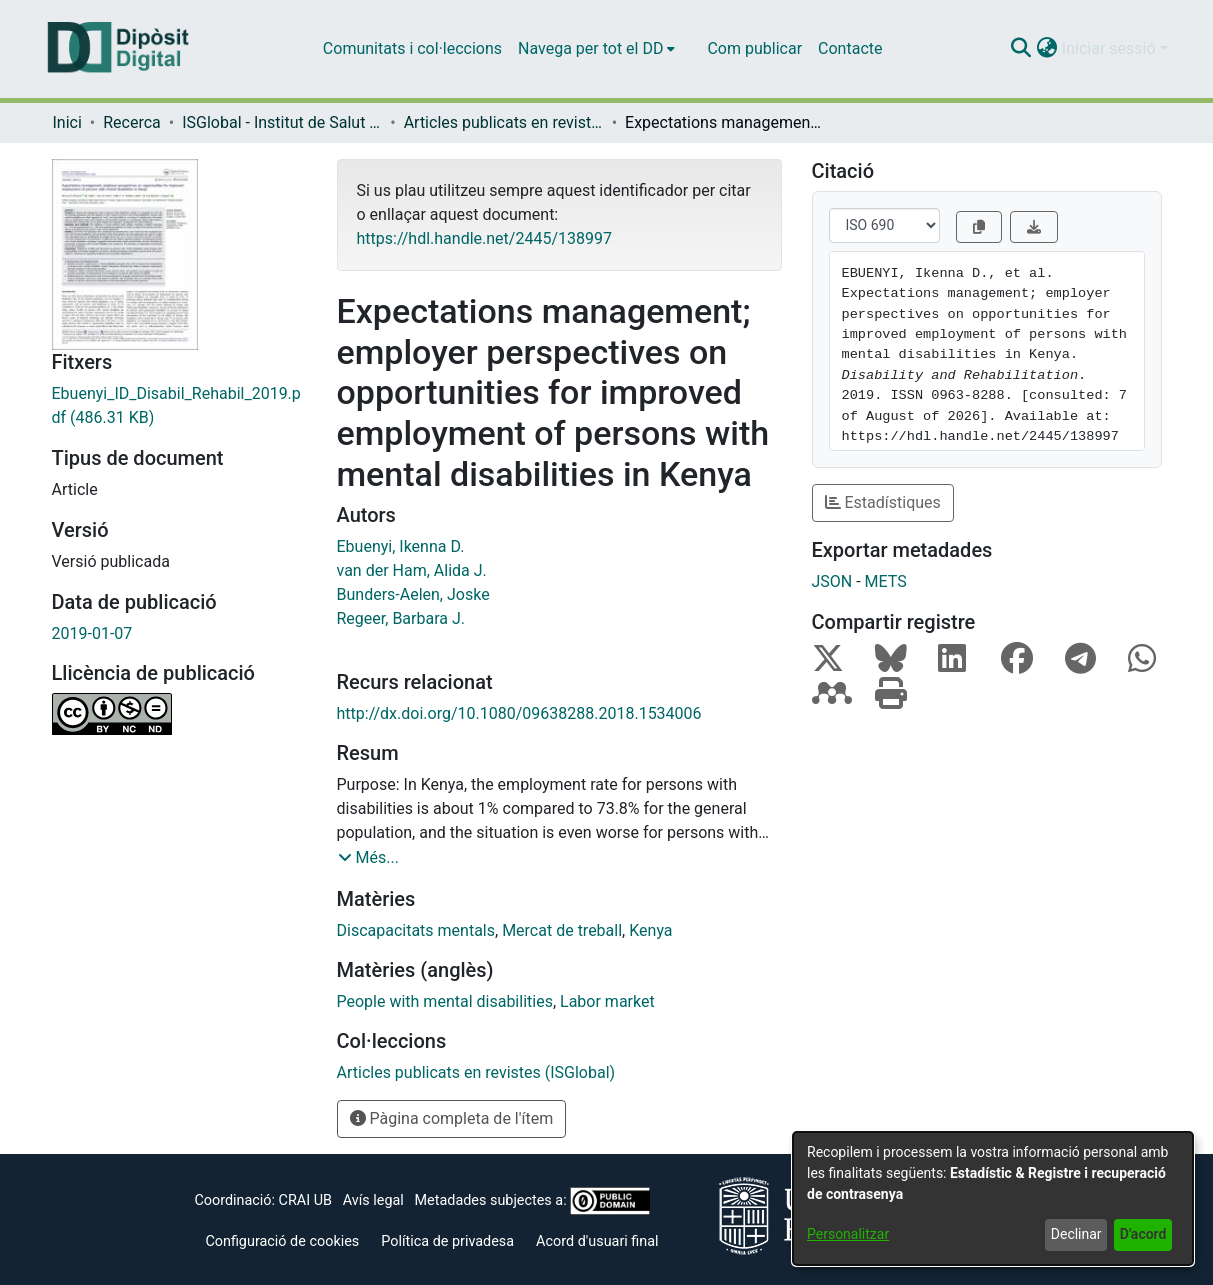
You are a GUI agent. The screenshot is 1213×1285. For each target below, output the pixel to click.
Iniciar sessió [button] (1111, 48)
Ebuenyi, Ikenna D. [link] (401, 546)
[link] (179, 406)
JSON (832, 581)
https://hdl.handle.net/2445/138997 (484, 238)
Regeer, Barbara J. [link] (401, 618)
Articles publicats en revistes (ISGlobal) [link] (504, 122)
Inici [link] (67, 122)
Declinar (1076, 1234)
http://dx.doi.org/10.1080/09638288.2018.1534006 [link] (519, 713)
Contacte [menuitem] (850, 48)
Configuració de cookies (282, 1241)
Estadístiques (883, 502)
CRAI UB (305, 1200)
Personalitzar (848, 1234)
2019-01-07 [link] (92, 633)
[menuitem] (596, 49)
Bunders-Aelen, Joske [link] (413, 594)
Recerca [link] (132, 122)
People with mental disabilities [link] (445, 1001)
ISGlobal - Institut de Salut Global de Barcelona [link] (282, 122)
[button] (1021, 49)
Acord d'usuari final (597, 1241)
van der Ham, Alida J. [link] (412, 570)
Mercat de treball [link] (562, 930)
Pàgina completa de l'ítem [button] (452, 1118)
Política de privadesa (447, 1241)
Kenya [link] (650, 930)
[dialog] (993, 1198)
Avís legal (373, 1200)
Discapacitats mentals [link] (416, 930)
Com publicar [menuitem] (754, 48)
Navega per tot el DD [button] (590, 48)
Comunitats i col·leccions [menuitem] (412, 48)
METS (886, 581)
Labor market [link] (607, 1001)
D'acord (1143, 1234)
